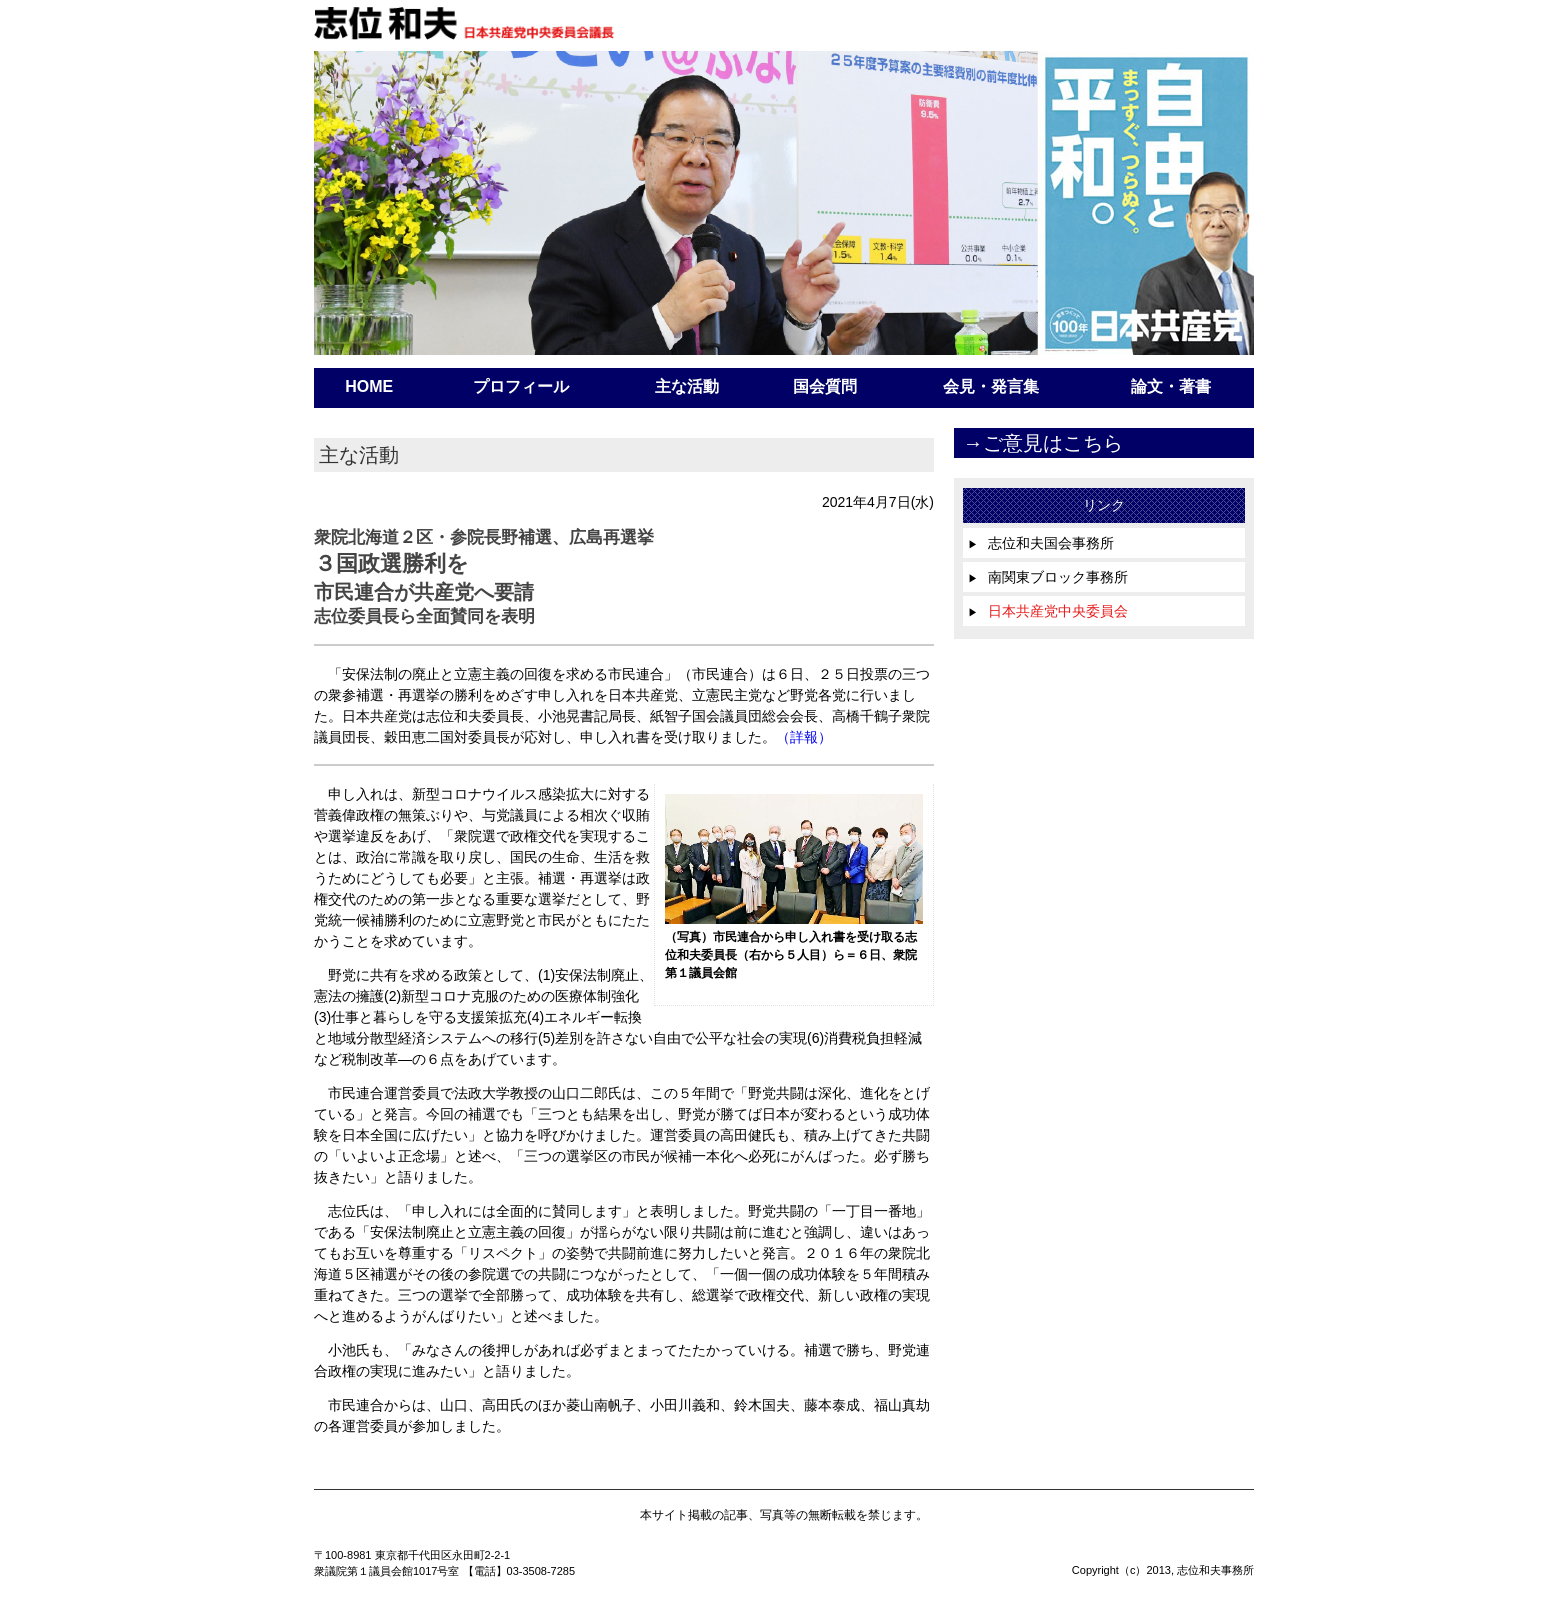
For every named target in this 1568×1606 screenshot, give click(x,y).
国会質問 (825, 386)
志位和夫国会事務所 (1041, 543)
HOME (369, 386)
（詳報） (804, 737)
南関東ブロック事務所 (1048, 577)
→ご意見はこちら (1043, 443)
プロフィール (521, 386)
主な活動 (687, 386)
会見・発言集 (991, 386)
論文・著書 (1171, 386)
